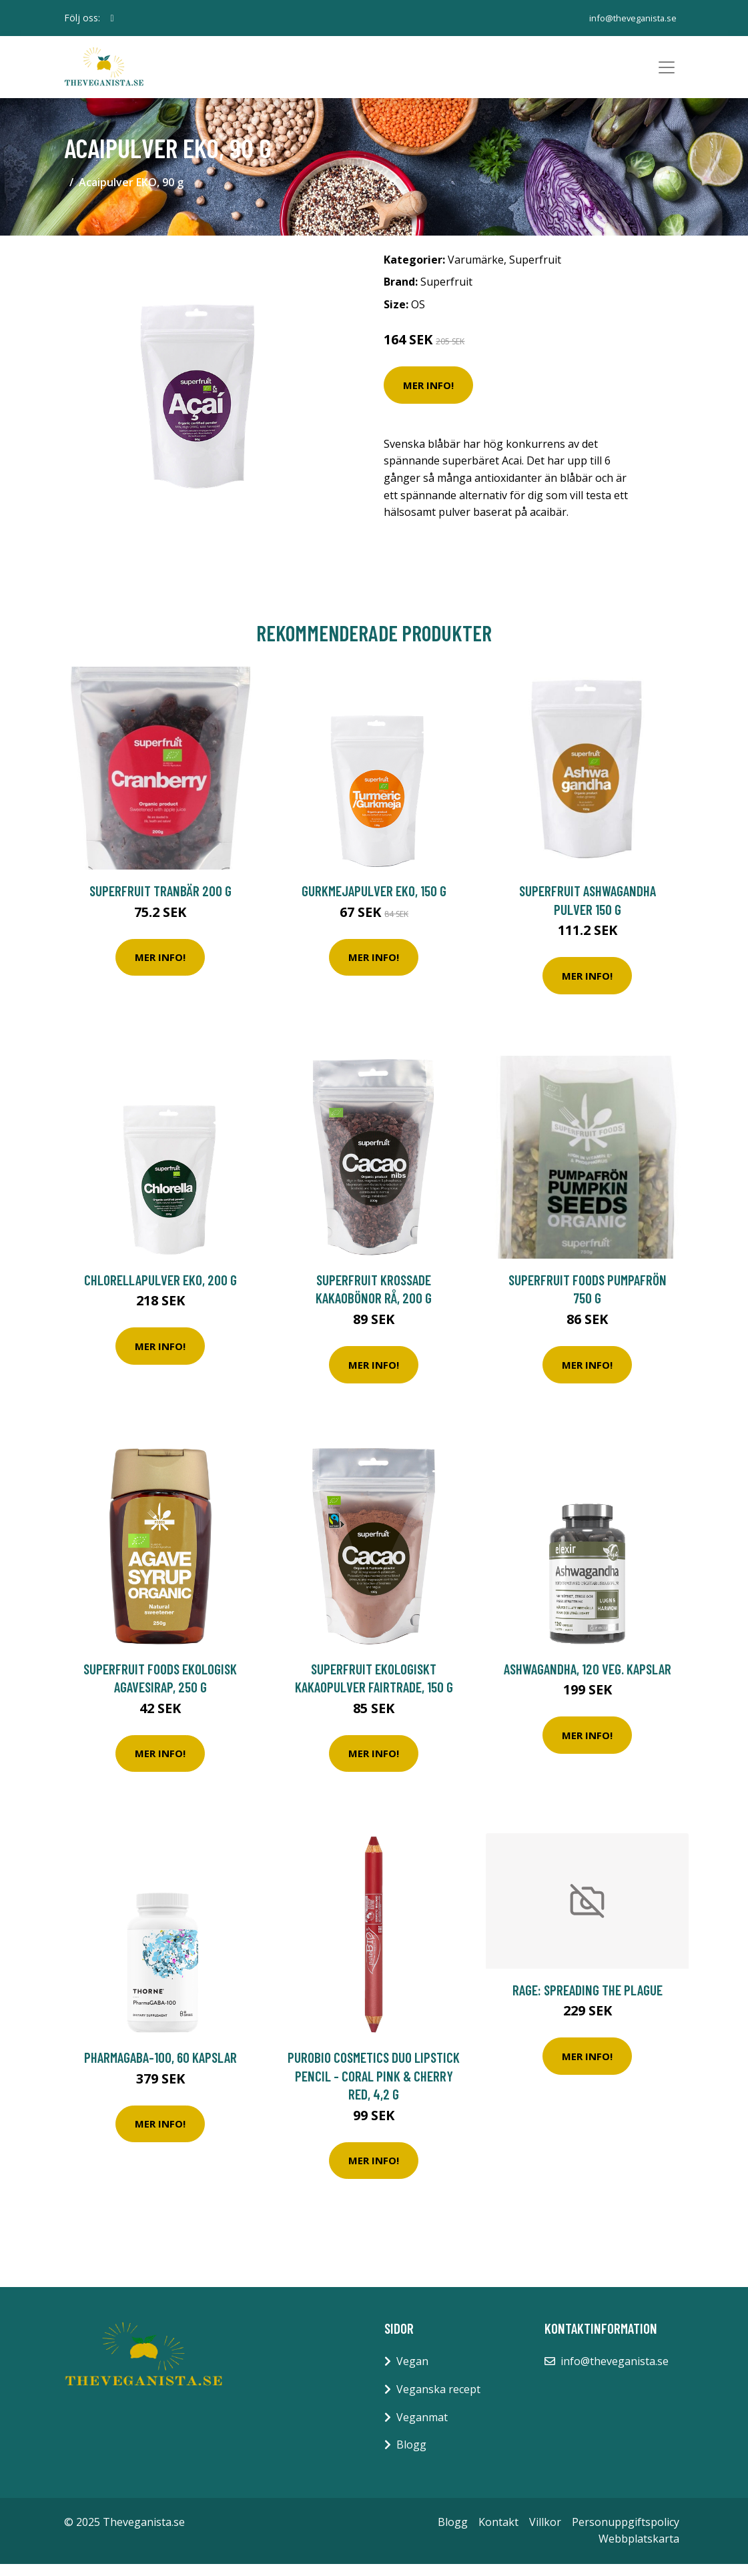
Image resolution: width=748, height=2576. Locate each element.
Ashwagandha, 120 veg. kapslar (587, 1680)
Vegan (412, 2373)
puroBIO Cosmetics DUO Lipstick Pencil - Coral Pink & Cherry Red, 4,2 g (374, 2088)
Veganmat (422, 2429)
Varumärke (476, 271)
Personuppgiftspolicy (625, 2534)
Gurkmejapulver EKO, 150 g (374, 903)
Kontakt (498, 2534)
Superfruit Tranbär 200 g (160, 903)
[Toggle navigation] (667, 73)
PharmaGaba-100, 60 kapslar (160, 2069)
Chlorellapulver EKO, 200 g (160, 1291)
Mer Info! (428, 397)
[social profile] (112, 18)
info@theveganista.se (627, 17)
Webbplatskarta (639, 2551)
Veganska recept (438, 2401)
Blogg (411, 2457)
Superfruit (535, 271)
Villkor (545, 2534)
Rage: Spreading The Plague (587, 2001)
